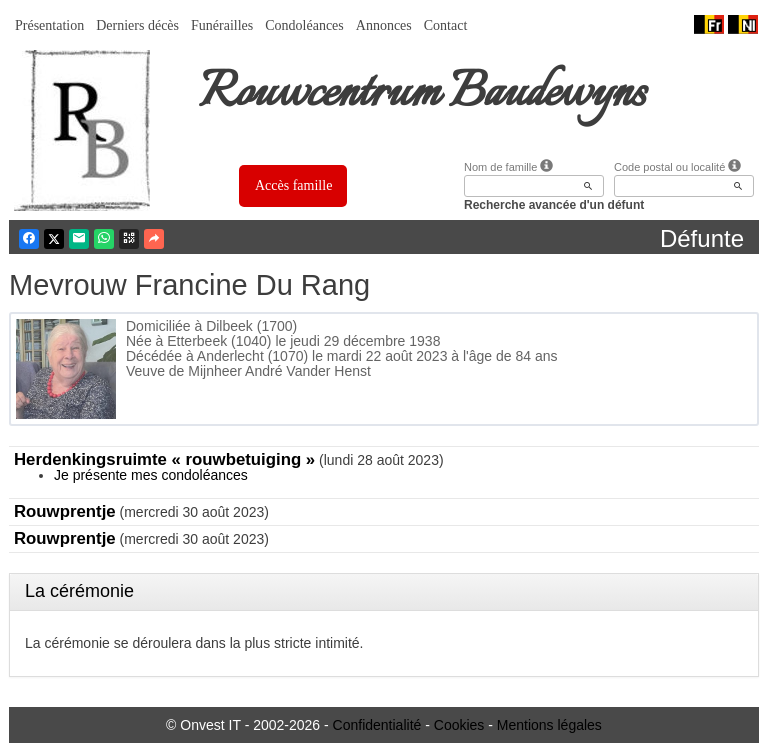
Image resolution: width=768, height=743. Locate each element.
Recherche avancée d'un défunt (554, 205)
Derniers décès (137, 25)
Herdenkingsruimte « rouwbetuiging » (164, 459)
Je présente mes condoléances (151, 475)
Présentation (49, 25)
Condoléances (304, 25)
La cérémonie (79, 591)
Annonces (384, 25)
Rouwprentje (65, 511)
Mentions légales (549, 725)
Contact (446, 25)
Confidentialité (377, 725)
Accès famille (293, 185)
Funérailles (222, 25)
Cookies (459, 725)
